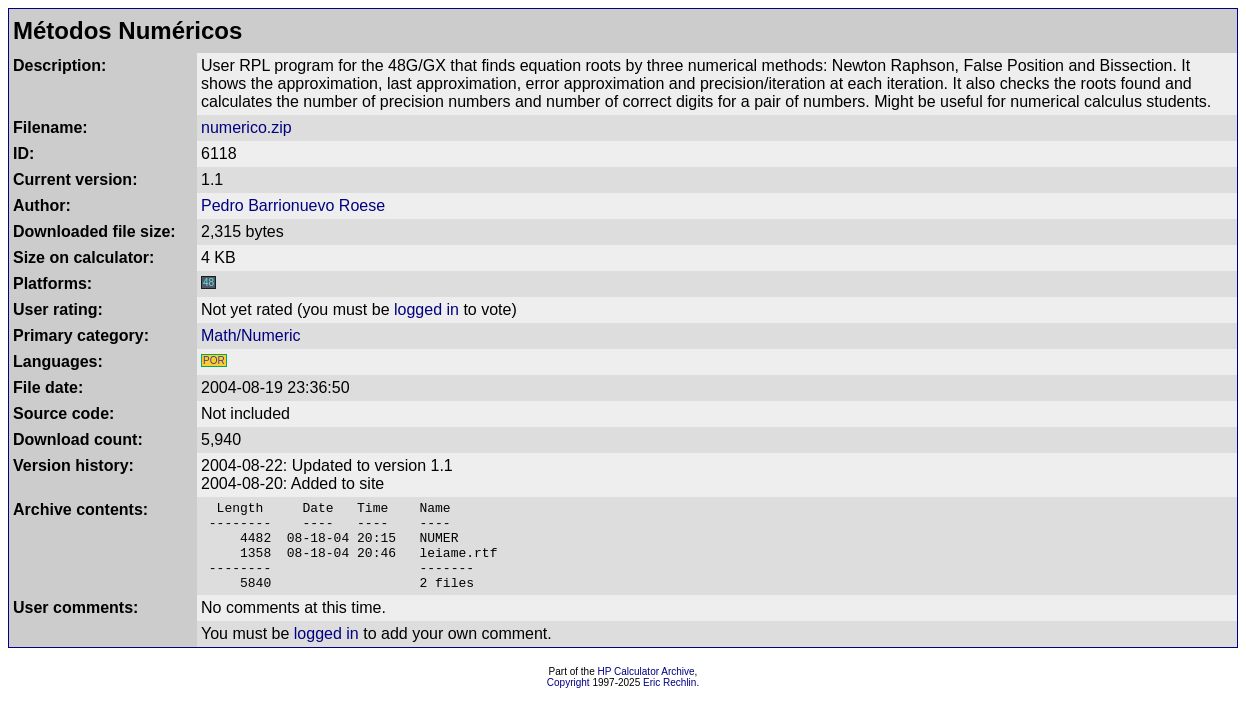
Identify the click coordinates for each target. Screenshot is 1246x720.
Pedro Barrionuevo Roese (293, 205)
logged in (426, 309)
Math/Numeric (251, 335)
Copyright (568, 700)
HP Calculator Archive (646, 689)
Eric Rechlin (669, 700)
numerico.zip (246, 127)
